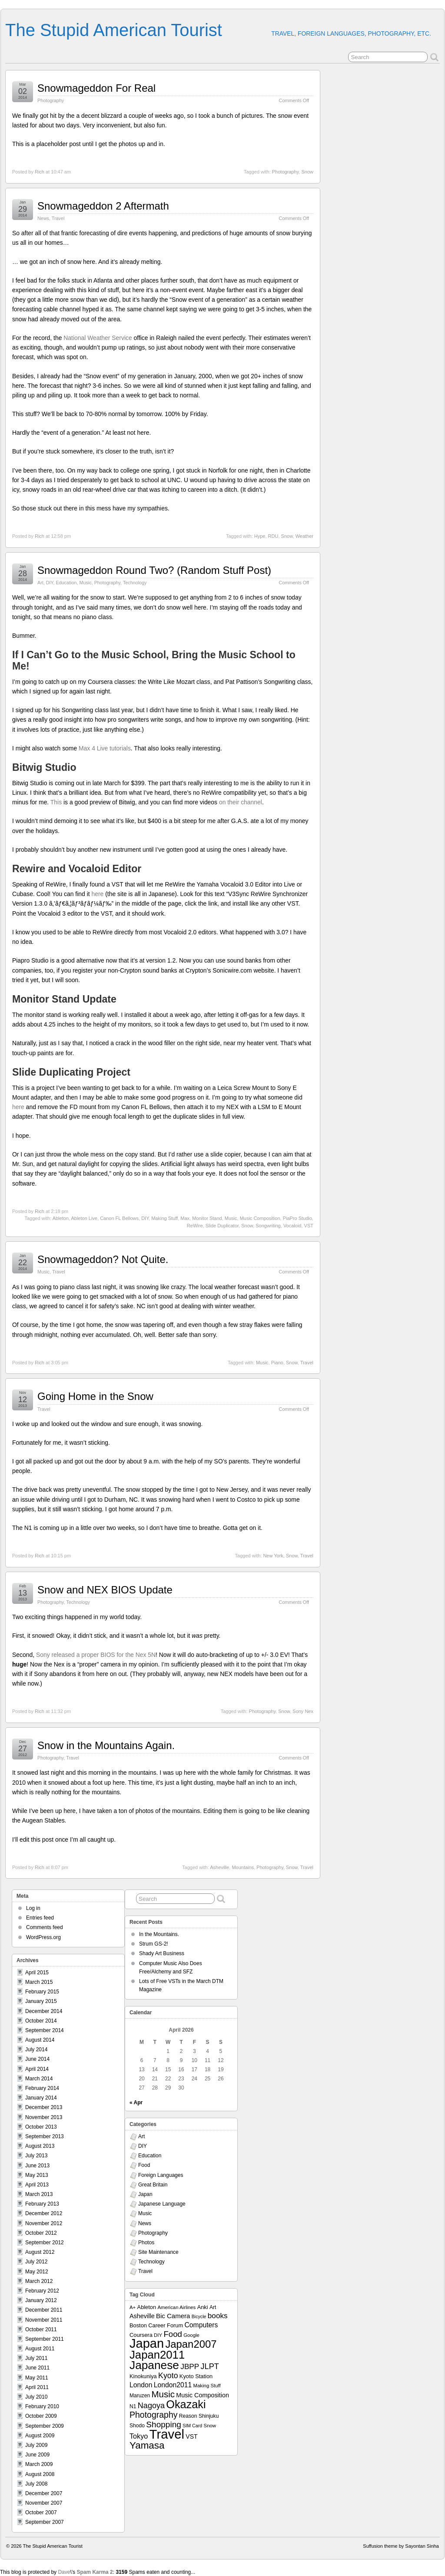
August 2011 (39, 2349)
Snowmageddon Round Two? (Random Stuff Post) (154, 570)
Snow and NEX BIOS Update (105, 1590)
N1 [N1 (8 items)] (133, 2406)
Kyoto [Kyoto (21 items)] (168, 2375)
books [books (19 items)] (218, 2315)
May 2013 (36, 2175)
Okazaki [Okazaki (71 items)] (186, 2404)
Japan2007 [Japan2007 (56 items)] (190, 2344)
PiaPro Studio (297, 1218)
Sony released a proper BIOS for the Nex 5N (96, 1654)
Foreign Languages (160, 2175)
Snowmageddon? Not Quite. (103, 1259)
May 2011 (36, 2378)
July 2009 (36, 2445)
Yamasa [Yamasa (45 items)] (147, 2445)
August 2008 (39, 2474)
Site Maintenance (158, 2252)
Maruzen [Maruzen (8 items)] (140, 2396)
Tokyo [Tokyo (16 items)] (139, 2436)
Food (144, 2165)
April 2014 (37, 2069)
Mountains (243, 1867)
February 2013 (42, 2204)
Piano (277, 1362)
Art (40, 582)
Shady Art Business (161, 1953)
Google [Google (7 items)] (191, 2335)
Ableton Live (84, 1218)
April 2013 (37, 2185)
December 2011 (43, 2310)
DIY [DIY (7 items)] (158, 2335)
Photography (50, 100)
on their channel (240, 802)
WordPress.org (43, 1937)
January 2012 (41, 2300)
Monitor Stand (207, 1218)
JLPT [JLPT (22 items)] (210, 2366)
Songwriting (268, 1225)
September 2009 (44, 2426)
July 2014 (36, 2049)
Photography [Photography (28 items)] (154, 2414)
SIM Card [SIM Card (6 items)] (192, 2425)
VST (308, 1225)
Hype (260, 536)
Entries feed (40, 1918)
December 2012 (43, 2213)
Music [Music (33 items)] (163, 2394)
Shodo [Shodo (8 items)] (137, 2426)
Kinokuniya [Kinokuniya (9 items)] (143, 2376)
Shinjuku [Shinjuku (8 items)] (209, 2416)
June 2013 (37, 2166)
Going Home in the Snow (95, 1396)
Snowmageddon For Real (96, 88)
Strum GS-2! (153, 1944)
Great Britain (152, 2185)
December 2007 (43, 2493)
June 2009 (37, 2455)
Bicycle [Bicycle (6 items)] (199, 2316)
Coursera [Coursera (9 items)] (141, 2335)
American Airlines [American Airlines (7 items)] (176, 2307)
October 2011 (41, 2329)
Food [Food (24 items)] (172, 2334)
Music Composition (260, 1218)
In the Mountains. (159, 1934)
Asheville (219, 1867)
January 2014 (41, 2098)
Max (184, 1218)
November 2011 (43, 2320)
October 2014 (41, 2021)
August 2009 (39, 2436)
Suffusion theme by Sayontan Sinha (401, 2546)
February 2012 (42, 2291)
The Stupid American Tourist (113, 30)
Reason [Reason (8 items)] (188, 2416)
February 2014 (42, 2088)
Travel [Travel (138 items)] (166, 2434)
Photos (146, 2242)
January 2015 (41, 2001)
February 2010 (42, 2406)
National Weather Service (97, 337)
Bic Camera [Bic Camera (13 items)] (173, 2315)
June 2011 (37, 2368)
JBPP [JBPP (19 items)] (189, 2366)
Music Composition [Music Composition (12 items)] (202, 2395)
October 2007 (41, 2512)
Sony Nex (302, 1711)
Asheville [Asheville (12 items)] (142, 2316)
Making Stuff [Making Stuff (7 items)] (207, 2385)
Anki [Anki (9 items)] (202, 2307)
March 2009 (39, 2464)
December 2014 (43, 2011)
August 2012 (39, 2252)
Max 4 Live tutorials (105, 748)
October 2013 (41, 2127)
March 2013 (39, 2194)
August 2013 (39, 2146)
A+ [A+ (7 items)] (133, 2307)
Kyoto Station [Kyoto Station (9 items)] (196, 2376)
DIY (49, 582)
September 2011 (44, 2339)
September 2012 (44, 2242)
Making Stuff (164, 1218)
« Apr (136, 2102)
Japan (145, 2194)
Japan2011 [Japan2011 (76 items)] (157, 2355)
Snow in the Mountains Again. (106, 1745)
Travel (58, 218)
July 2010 (36, 2397)
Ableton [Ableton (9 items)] (146, 2307)
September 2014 (44, 2030)
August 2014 (39, 2040)
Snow (307, 171)
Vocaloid (292, 1225)
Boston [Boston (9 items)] (138, 2325)
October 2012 (41, 2233)
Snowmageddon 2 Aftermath (103, 206)
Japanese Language (162, 2204)
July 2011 (36, 2358)
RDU (273, 536)
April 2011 (37, 2387)
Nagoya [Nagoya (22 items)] (151, 2405)
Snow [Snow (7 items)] (210, 2425)
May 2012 (36, 2272)
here (97, 893)
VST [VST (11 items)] (191, 2436)
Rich (39, 171)
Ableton (61, 1218)
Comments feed (44, 1927)
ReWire (195, 1225)
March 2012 (39, 2281)
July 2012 (36, 2262)
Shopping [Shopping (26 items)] (163, 2424)
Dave (64, 2572)
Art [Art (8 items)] (212, 2307)
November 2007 (43, 2503)
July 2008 (36, 2484)
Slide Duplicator (222, 1225)
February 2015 (42, 1992)
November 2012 (43, 2223)
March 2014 (39, 2079)
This (56, 802)
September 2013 (44, 2136)
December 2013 (43, 2107)
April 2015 (37, 1972)
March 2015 (39, 1982)
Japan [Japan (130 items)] (147, 2343)
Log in (33, 1908)
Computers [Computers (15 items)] (201, 2325)
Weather (304, 536)
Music (85, 582)
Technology (135, 582)
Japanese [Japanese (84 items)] (154, 2365)
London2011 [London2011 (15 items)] (173, 2385)
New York (273, 1555)
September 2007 (44, 2522)
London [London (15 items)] (141, 2385)
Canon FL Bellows (119, 1218)
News (43, 218)
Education (66, 582)
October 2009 (41, 2416)
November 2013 (43, 2117)
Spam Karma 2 (94, 2572)
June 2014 (37, 2059)
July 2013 (36, 2156)
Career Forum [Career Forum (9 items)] (165, 2325)
